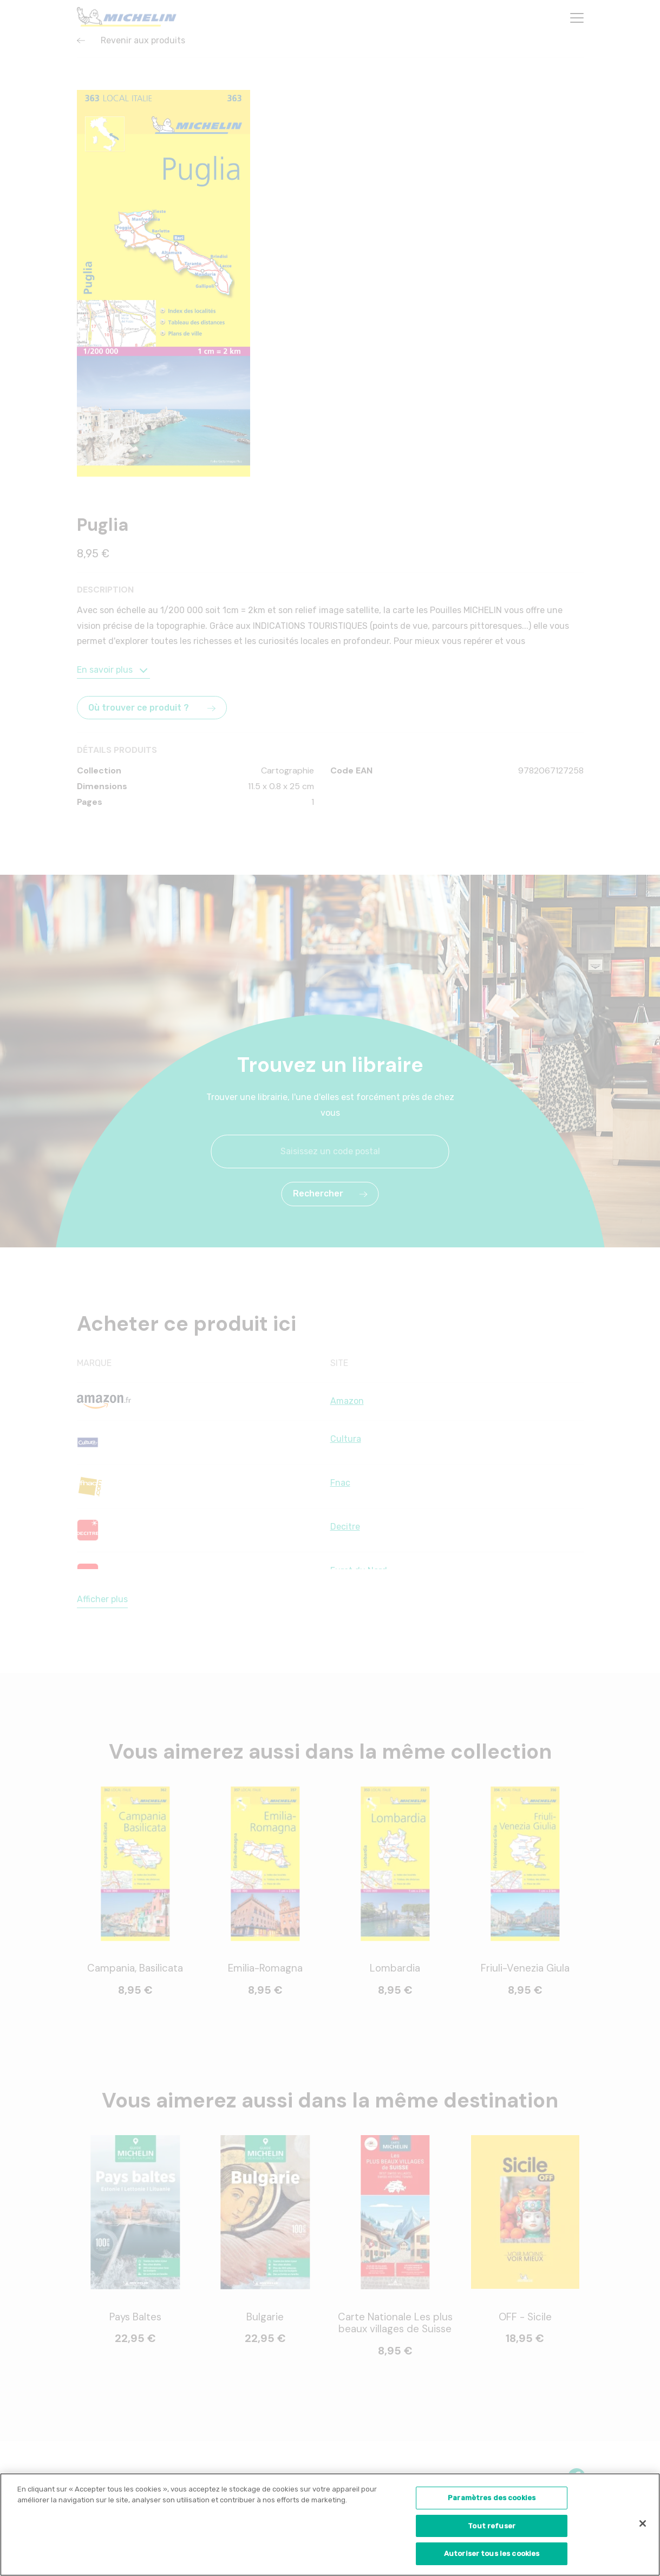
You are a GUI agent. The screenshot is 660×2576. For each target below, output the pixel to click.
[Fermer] (643, 2528)
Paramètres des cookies (491, 2502)
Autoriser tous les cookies (491, 2558)
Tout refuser (491, 2530)
